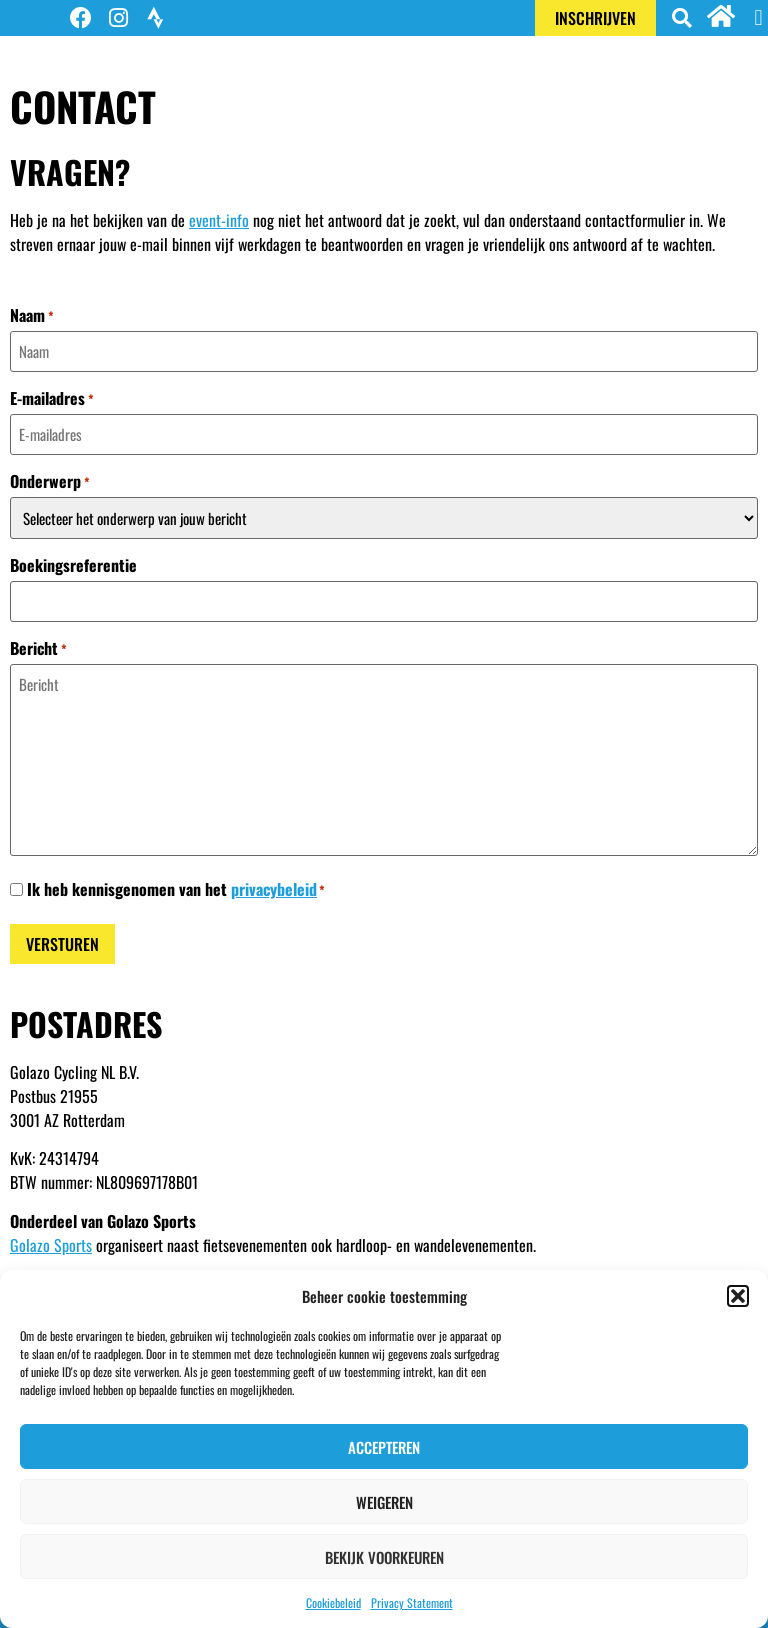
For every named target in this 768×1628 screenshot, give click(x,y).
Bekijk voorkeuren (384, 1557)
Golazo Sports (51, 1245)
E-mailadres (52, 398)
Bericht (38, 648)
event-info (219, 220)
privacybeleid (274, 889)
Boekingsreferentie (73, 565)
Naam (32, 315)
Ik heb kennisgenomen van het (176, 889)
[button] (738, 1296)
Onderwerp (50, 481)
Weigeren (384, 1502)
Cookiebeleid (333, 1602)
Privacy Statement (412, 1602)
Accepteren (384, 1447)
